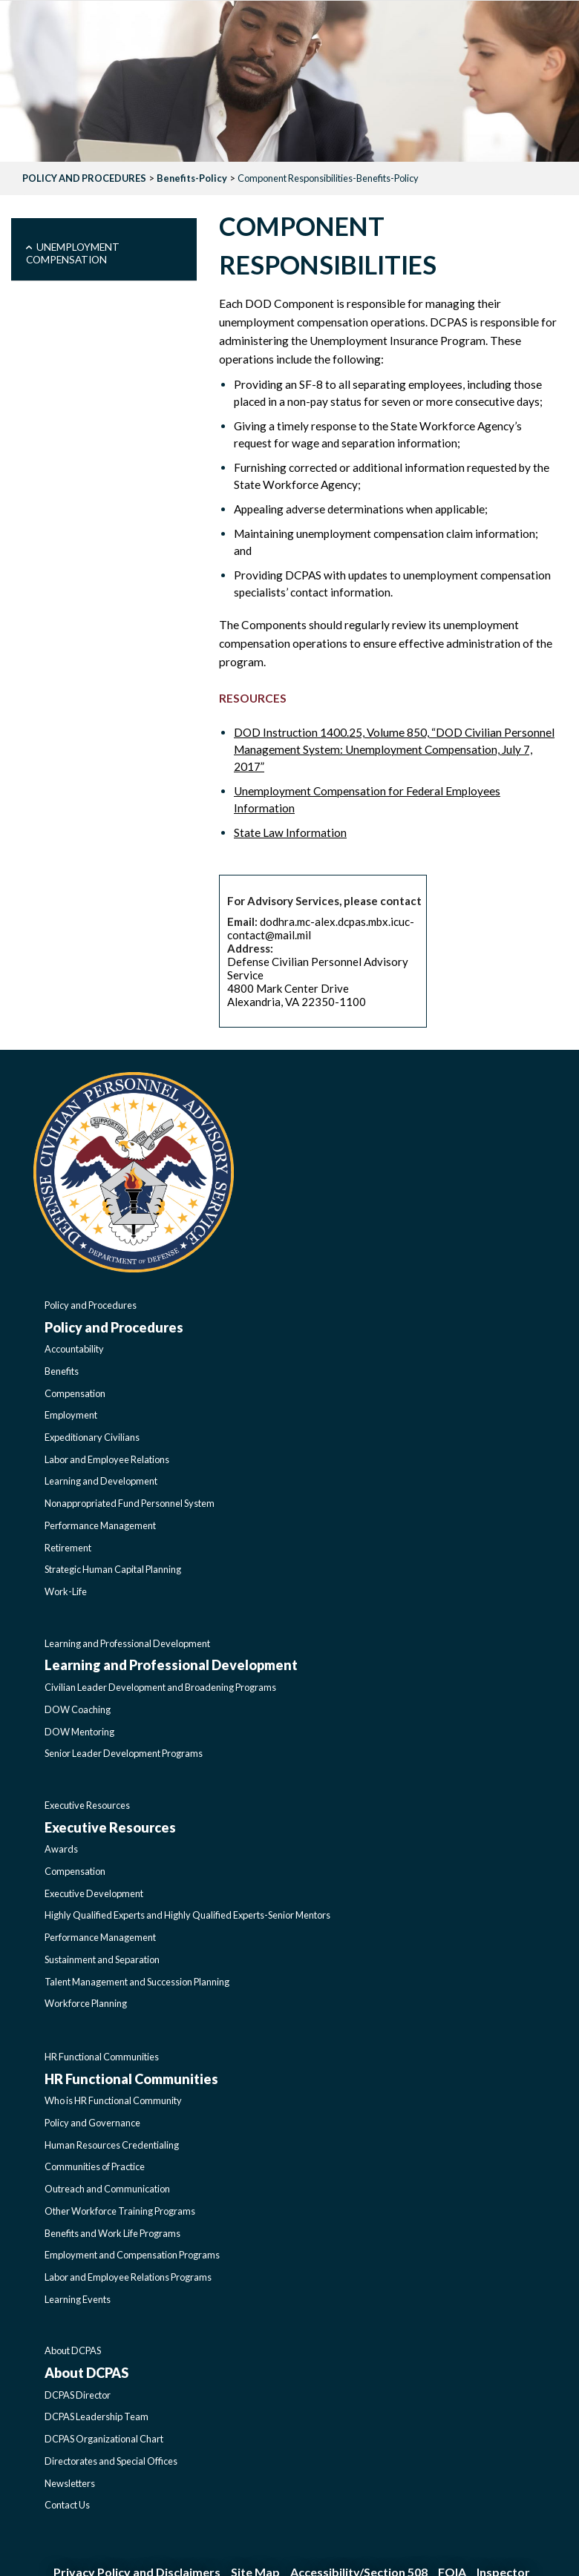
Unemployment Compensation (73, 253)
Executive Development (94, 1893)
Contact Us (67, 2505)
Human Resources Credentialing (112, 2145)
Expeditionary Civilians (92, 1437)
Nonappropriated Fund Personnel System (130, 1503)
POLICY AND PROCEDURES (84, 178)
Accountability (74, 1349)
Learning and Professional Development (127, 1643)
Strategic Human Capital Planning (113, 1569)
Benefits (62, 1371)
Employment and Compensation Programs (132, 2255)
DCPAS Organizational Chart (104, 2439)
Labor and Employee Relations (107, 1459)
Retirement (68, 1548)
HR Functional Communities (102, 2057)
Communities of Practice (95, 2166)
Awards (61, 1849)
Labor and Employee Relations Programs (128, 2277)
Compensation (75, 1393)
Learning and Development (101, 1481)
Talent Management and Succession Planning (137, 1982)
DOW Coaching (78, 1709)
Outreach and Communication (107, 2189)
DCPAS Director (78, 2395)
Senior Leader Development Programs (124, 1753)
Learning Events (78, 2299)
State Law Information (290, 832)
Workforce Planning (86, 2003)
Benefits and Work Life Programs (112, 2233)
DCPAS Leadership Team (96, 2416)
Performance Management (100, 1525)
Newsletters (70, 2483)
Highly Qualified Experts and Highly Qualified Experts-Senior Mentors (187, 1915)
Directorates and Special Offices (111, 2461)
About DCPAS (73, 2350)
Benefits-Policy (192, 178)
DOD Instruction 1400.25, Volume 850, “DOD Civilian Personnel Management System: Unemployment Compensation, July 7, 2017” (394, 749)
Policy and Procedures (91, 1305)
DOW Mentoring (79, 1732)
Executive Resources (87, 1805)
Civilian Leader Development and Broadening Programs (160, 1687)
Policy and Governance (92, 2123)
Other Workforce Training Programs (120, 2211)
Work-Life (66, 1591)
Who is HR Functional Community (113, 2100)
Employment (71, 1415)
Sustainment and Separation (102, 1959)
